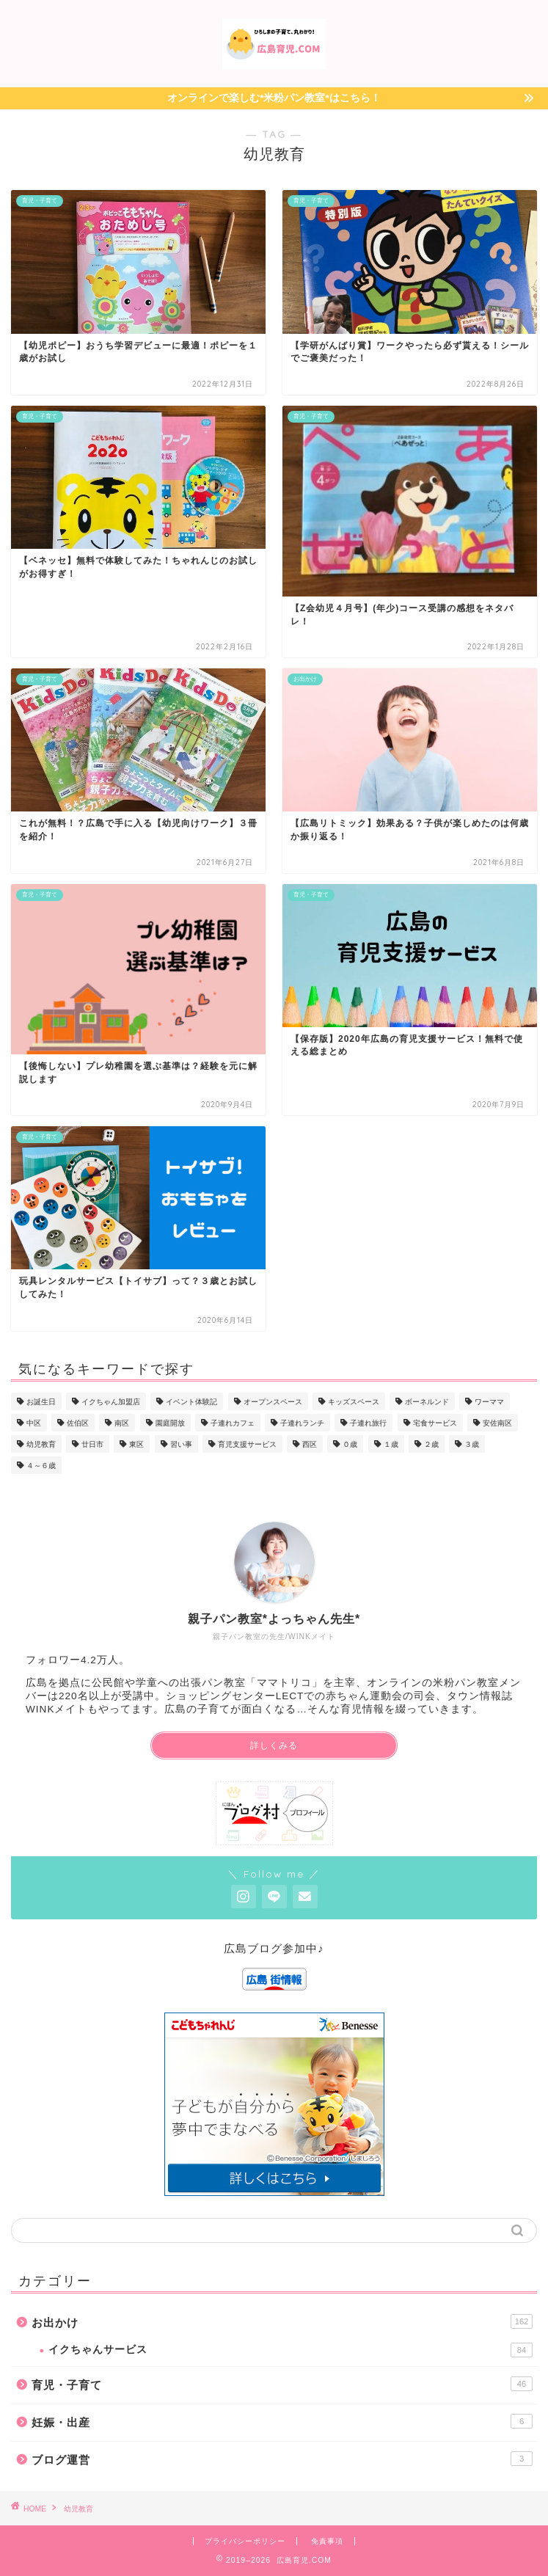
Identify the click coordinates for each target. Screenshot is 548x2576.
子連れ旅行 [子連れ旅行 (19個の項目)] (368, 1423)
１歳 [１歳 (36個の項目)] (391, 1444)
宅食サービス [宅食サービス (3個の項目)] (435, 1423)
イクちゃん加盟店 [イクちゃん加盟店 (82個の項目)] (110, 1402)
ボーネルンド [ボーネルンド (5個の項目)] (427, 1402)
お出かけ (282, 2321)
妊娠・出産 (282, 2421)
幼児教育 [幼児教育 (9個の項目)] (41, 1444)
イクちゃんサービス (290, 2350)
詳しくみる (274, 1745)
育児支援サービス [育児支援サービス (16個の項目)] (247, 1444)
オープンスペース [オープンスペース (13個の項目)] (273, 1402)
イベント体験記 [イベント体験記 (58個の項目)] (191, 1402)
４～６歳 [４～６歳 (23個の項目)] (41, 1466)
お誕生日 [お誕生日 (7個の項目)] (41, 1402)
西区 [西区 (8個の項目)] (309, 1444)
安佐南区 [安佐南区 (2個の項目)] (497, 1423)
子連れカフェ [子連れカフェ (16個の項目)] (233, 1423)
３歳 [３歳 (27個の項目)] (471, 1444)
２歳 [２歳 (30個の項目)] (431, 1444)
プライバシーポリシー (245, 2541)
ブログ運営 (282, 2458)
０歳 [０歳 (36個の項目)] (350, 1444)
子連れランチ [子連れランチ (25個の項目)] (302, 1423)
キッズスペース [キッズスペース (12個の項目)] (353, 1402)
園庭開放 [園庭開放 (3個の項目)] (170, 1423)
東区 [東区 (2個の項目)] (136, 1444)
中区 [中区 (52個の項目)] (33, 1423)
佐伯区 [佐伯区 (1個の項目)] (78, 1423)
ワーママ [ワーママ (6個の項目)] (489, 1402)
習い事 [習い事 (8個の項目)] (181, 1444)
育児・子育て (282, 2383)
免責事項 (327, 2541)
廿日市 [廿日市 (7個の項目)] (92, 1444)
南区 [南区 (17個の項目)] (121, 1423)
